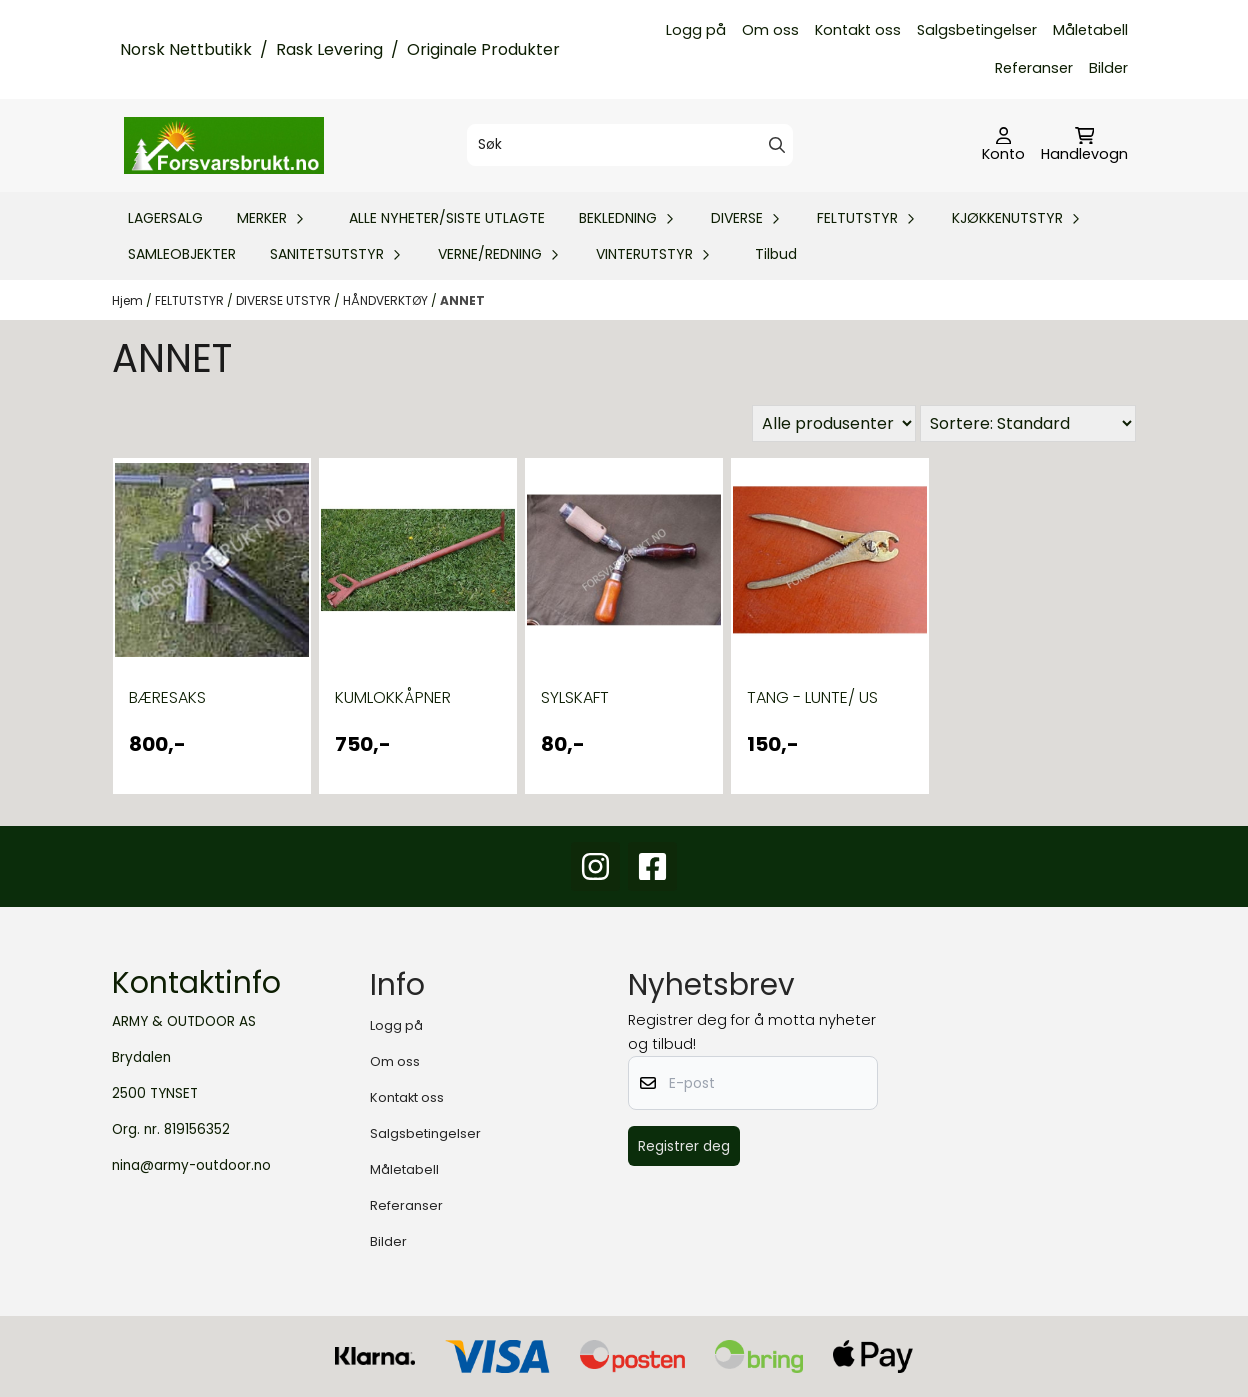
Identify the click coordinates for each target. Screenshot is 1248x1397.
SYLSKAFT (575, 697)
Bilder (1108, 68)
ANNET (462, 300)
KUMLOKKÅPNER (393, 697)
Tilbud (776, 254)
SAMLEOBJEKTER (182, 254)
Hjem (129, 300)
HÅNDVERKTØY (387, 300)
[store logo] (224, 145)
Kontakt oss (858, 30)
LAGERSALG (165, 218)
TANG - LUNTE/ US (812, 697)
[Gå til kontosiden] (1003, 146)
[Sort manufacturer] (834, 423)
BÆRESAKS (167, 697)
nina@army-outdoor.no (191, 1165)
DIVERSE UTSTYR (285, 300)
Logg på (696, 30)
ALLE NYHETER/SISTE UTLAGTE (447, 218)
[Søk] (630, 145)
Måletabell (1090, 30)
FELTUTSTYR (191, 300)
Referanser (1034, 68)
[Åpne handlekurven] (1084, 146)
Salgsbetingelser (977, 30)
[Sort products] (1028, 423)
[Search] (777, 145)
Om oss (770, 30)
